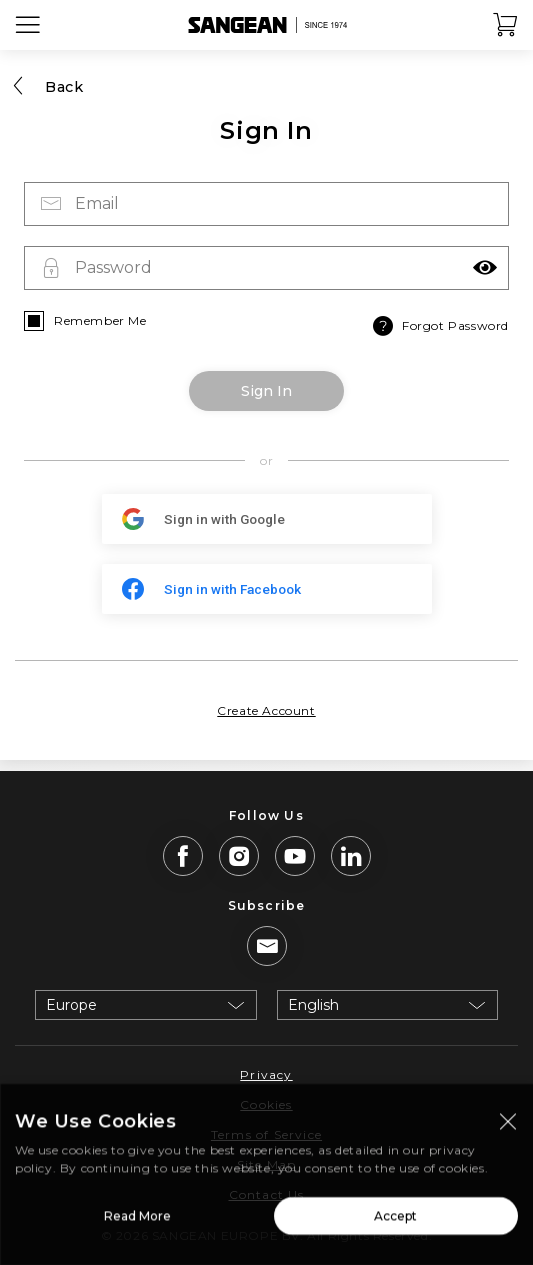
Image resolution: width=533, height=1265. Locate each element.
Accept (395, 1221)
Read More (137, 1221)
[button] (485, 268)
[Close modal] (508, 1128)
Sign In (266, 391)
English (313, 1005)
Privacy (266, 1074)
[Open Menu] (28, 25)
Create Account (266, 710)
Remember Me (100, 320)
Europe (71, 1005)
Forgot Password (439, 326)
